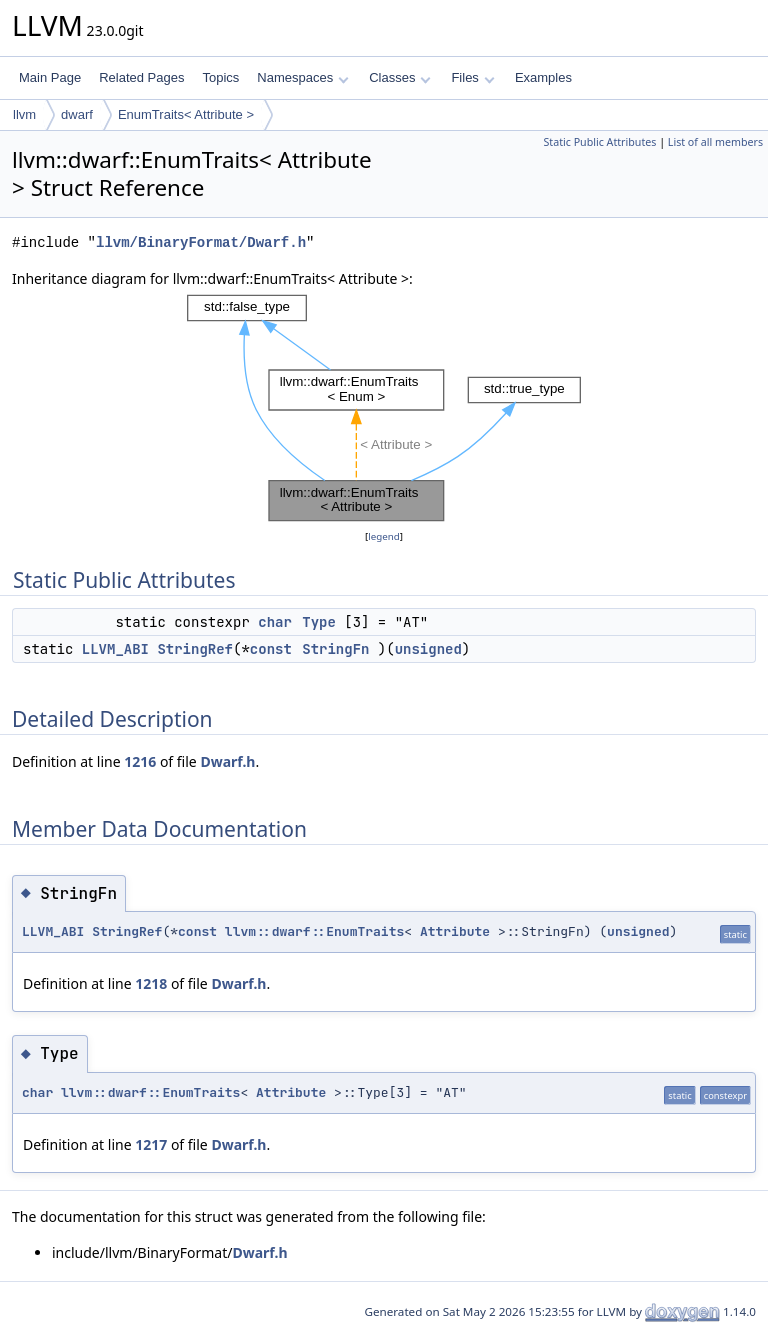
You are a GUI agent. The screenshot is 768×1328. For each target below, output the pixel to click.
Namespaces (302, 77)
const (271, 649)
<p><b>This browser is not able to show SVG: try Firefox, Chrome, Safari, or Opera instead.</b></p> (384, 408)
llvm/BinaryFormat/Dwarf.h (201, 242)
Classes (400, 77)
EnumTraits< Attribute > (186, 114)
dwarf (77, 114)
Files (472, 77)
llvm (24, 114)
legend (384, 536)
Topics (220, 77)
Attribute (455, 931)
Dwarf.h (227, 761)
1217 (151, 1144)
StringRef (195, 649)
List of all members (715, 142)
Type (319, 622)
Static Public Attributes (599, 142)
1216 (140, 761)
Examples (543, 77)
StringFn (335, 649)
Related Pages (141, 77)
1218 (151, 983)
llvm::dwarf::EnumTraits (314, 931)
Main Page (50, 77)
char (275, 622)
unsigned (428, 649)
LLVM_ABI (115, 649)
